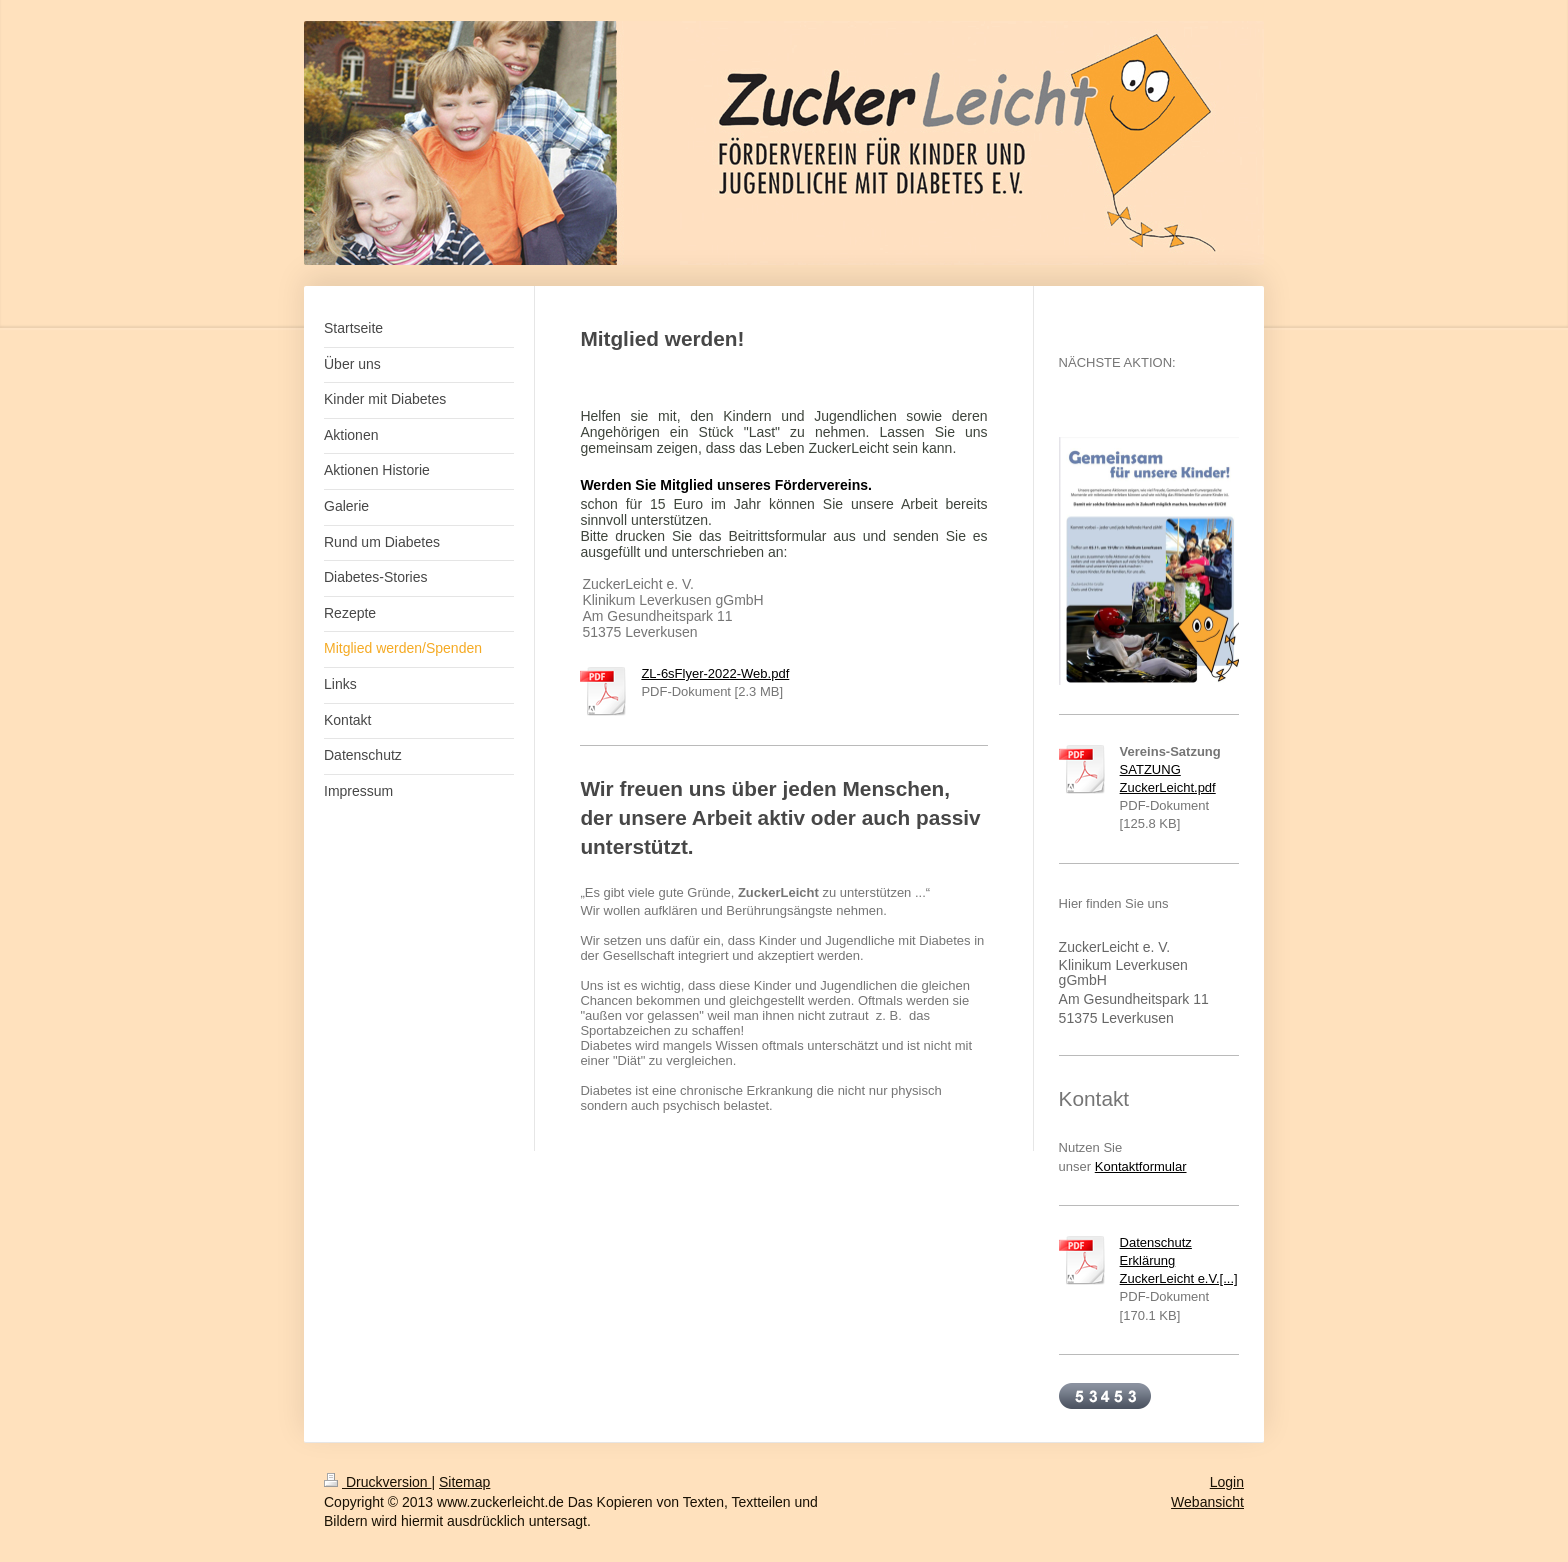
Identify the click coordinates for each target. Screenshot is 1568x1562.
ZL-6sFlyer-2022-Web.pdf (715, 673)
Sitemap (464, 1482)
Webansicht (1207, 1502)
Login (1227, 1482)
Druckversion (377, 1482)
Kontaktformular (1141, 1166)
